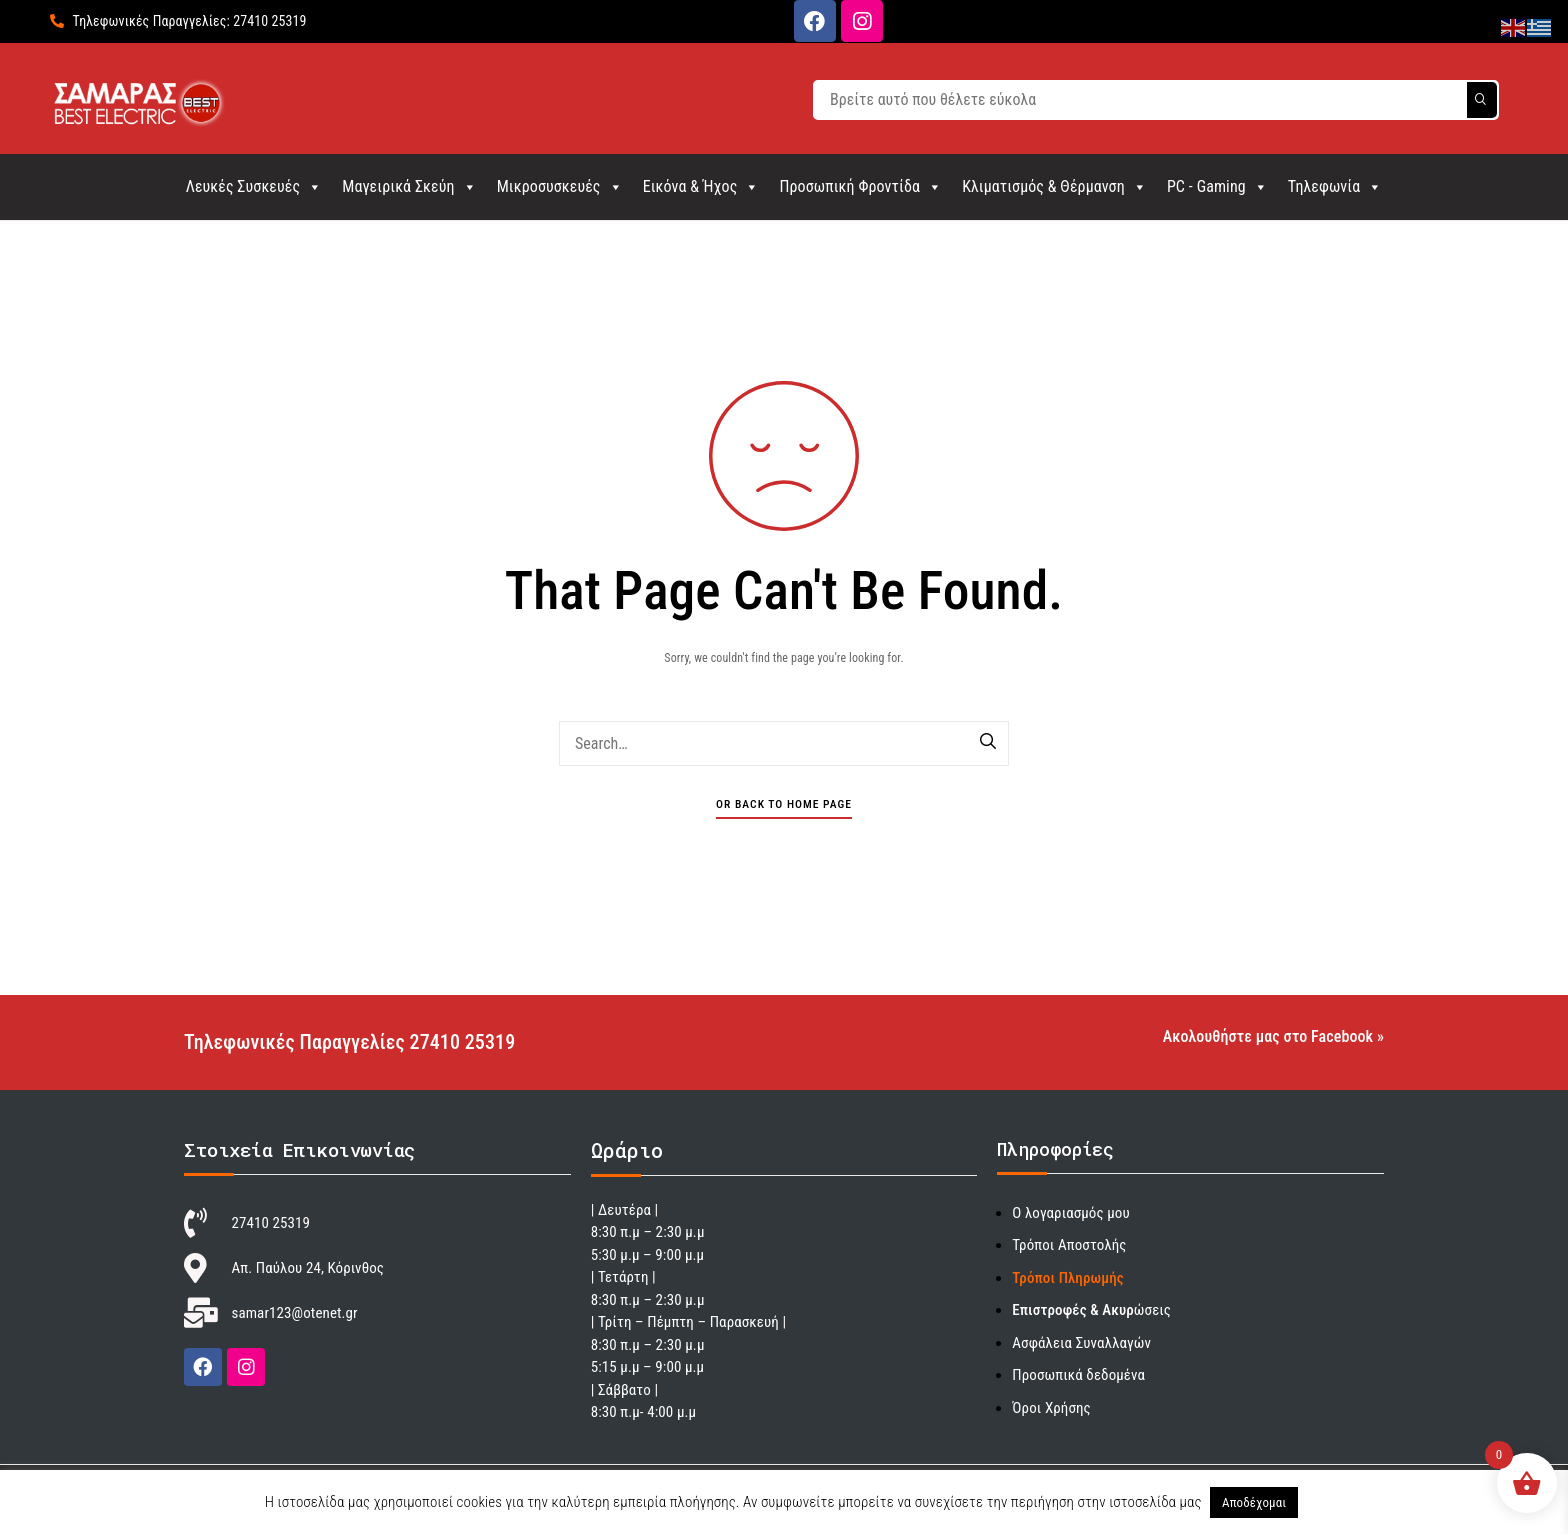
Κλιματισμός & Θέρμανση (1054, 186)
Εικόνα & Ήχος (701, 186)
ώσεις (1091, 1310)
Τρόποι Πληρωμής (1067, 1278)
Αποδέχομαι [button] (1254, 1502)
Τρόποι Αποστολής (1069, 1245)
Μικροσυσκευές (560, 186)
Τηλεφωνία (1335, 186)
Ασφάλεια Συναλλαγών (1081, 1343)
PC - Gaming (1217, 186)
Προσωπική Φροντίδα (860, 186)
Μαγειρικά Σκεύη (409, 186)
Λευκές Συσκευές (254, 186)
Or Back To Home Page (784, 804)
